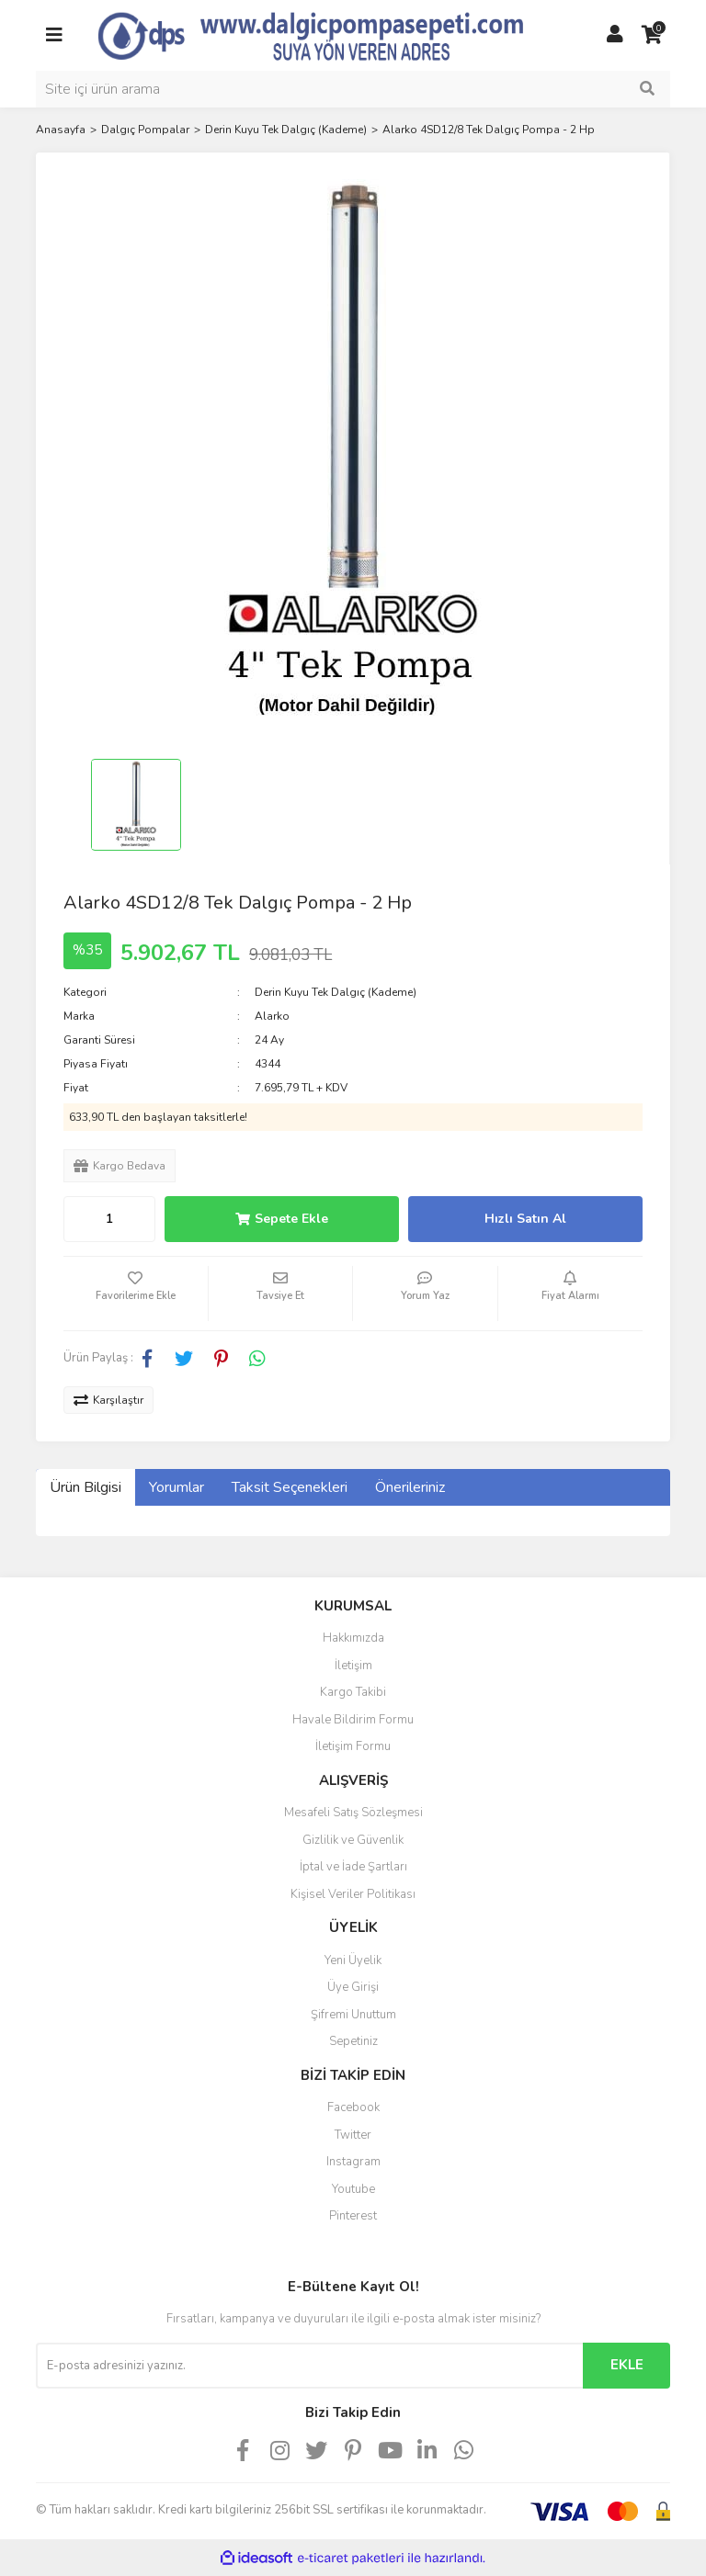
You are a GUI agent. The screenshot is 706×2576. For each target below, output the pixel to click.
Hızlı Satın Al (525, 1218)
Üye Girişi (353, 1987)
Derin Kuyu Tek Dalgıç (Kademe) (335, 992)
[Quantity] (109, 1219)
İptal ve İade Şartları (353, 1867)
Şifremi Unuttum (353, 2014)
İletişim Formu (353, 1746)
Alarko (272, 1016)
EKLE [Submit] (626, 2365)
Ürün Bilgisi (85, 1487)
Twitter (353, 2135)
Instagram (353, 2161)
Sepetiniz (353, 2041)
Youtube (353, 2189)
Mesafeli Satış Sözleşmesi (353, 1812)
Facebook (353, 2107)
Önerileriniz (410, 1487)
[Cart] (651, 35)
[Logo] (334, 34)
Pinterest (353, 2216)
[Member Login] (615, 35)
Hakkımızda (353, 1638)
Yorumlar (176, 1487)
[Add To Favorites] (135, 1293)
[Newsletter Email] (309, 2366)
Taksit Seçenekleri (289, 1487)
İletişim (353, 1665)
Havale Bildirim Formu (353, 1720)
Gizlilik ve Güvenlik (353, 1840)
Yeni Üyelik (353, 1960)
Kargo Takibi (353, 1692)
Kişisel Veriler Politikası (353, 1894)
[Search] (353, 89)
